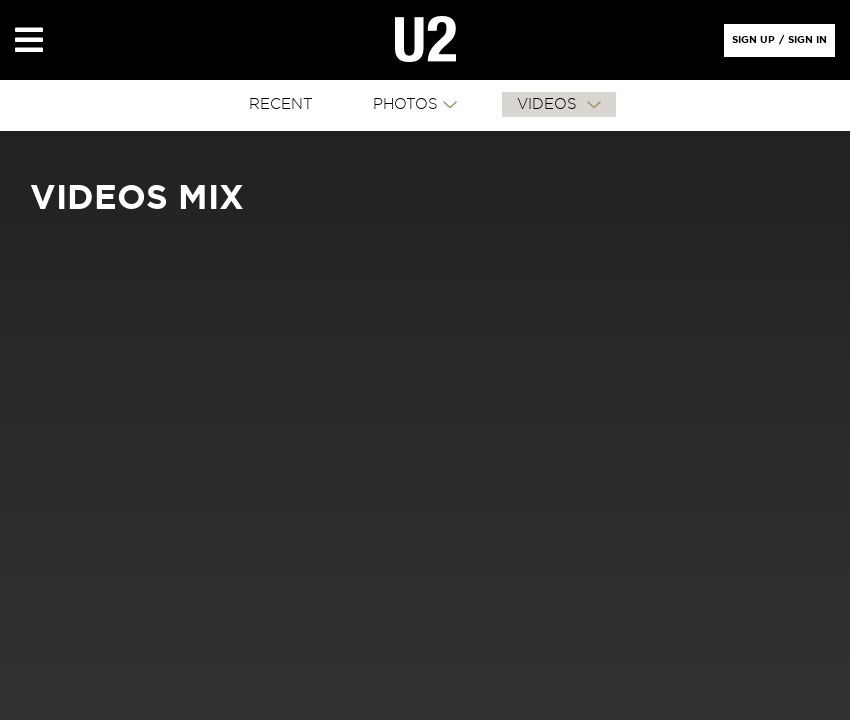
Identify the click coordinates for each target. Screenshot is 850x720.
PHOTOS (405, 104)
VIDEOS (549, 104)
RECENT (281, 104)
